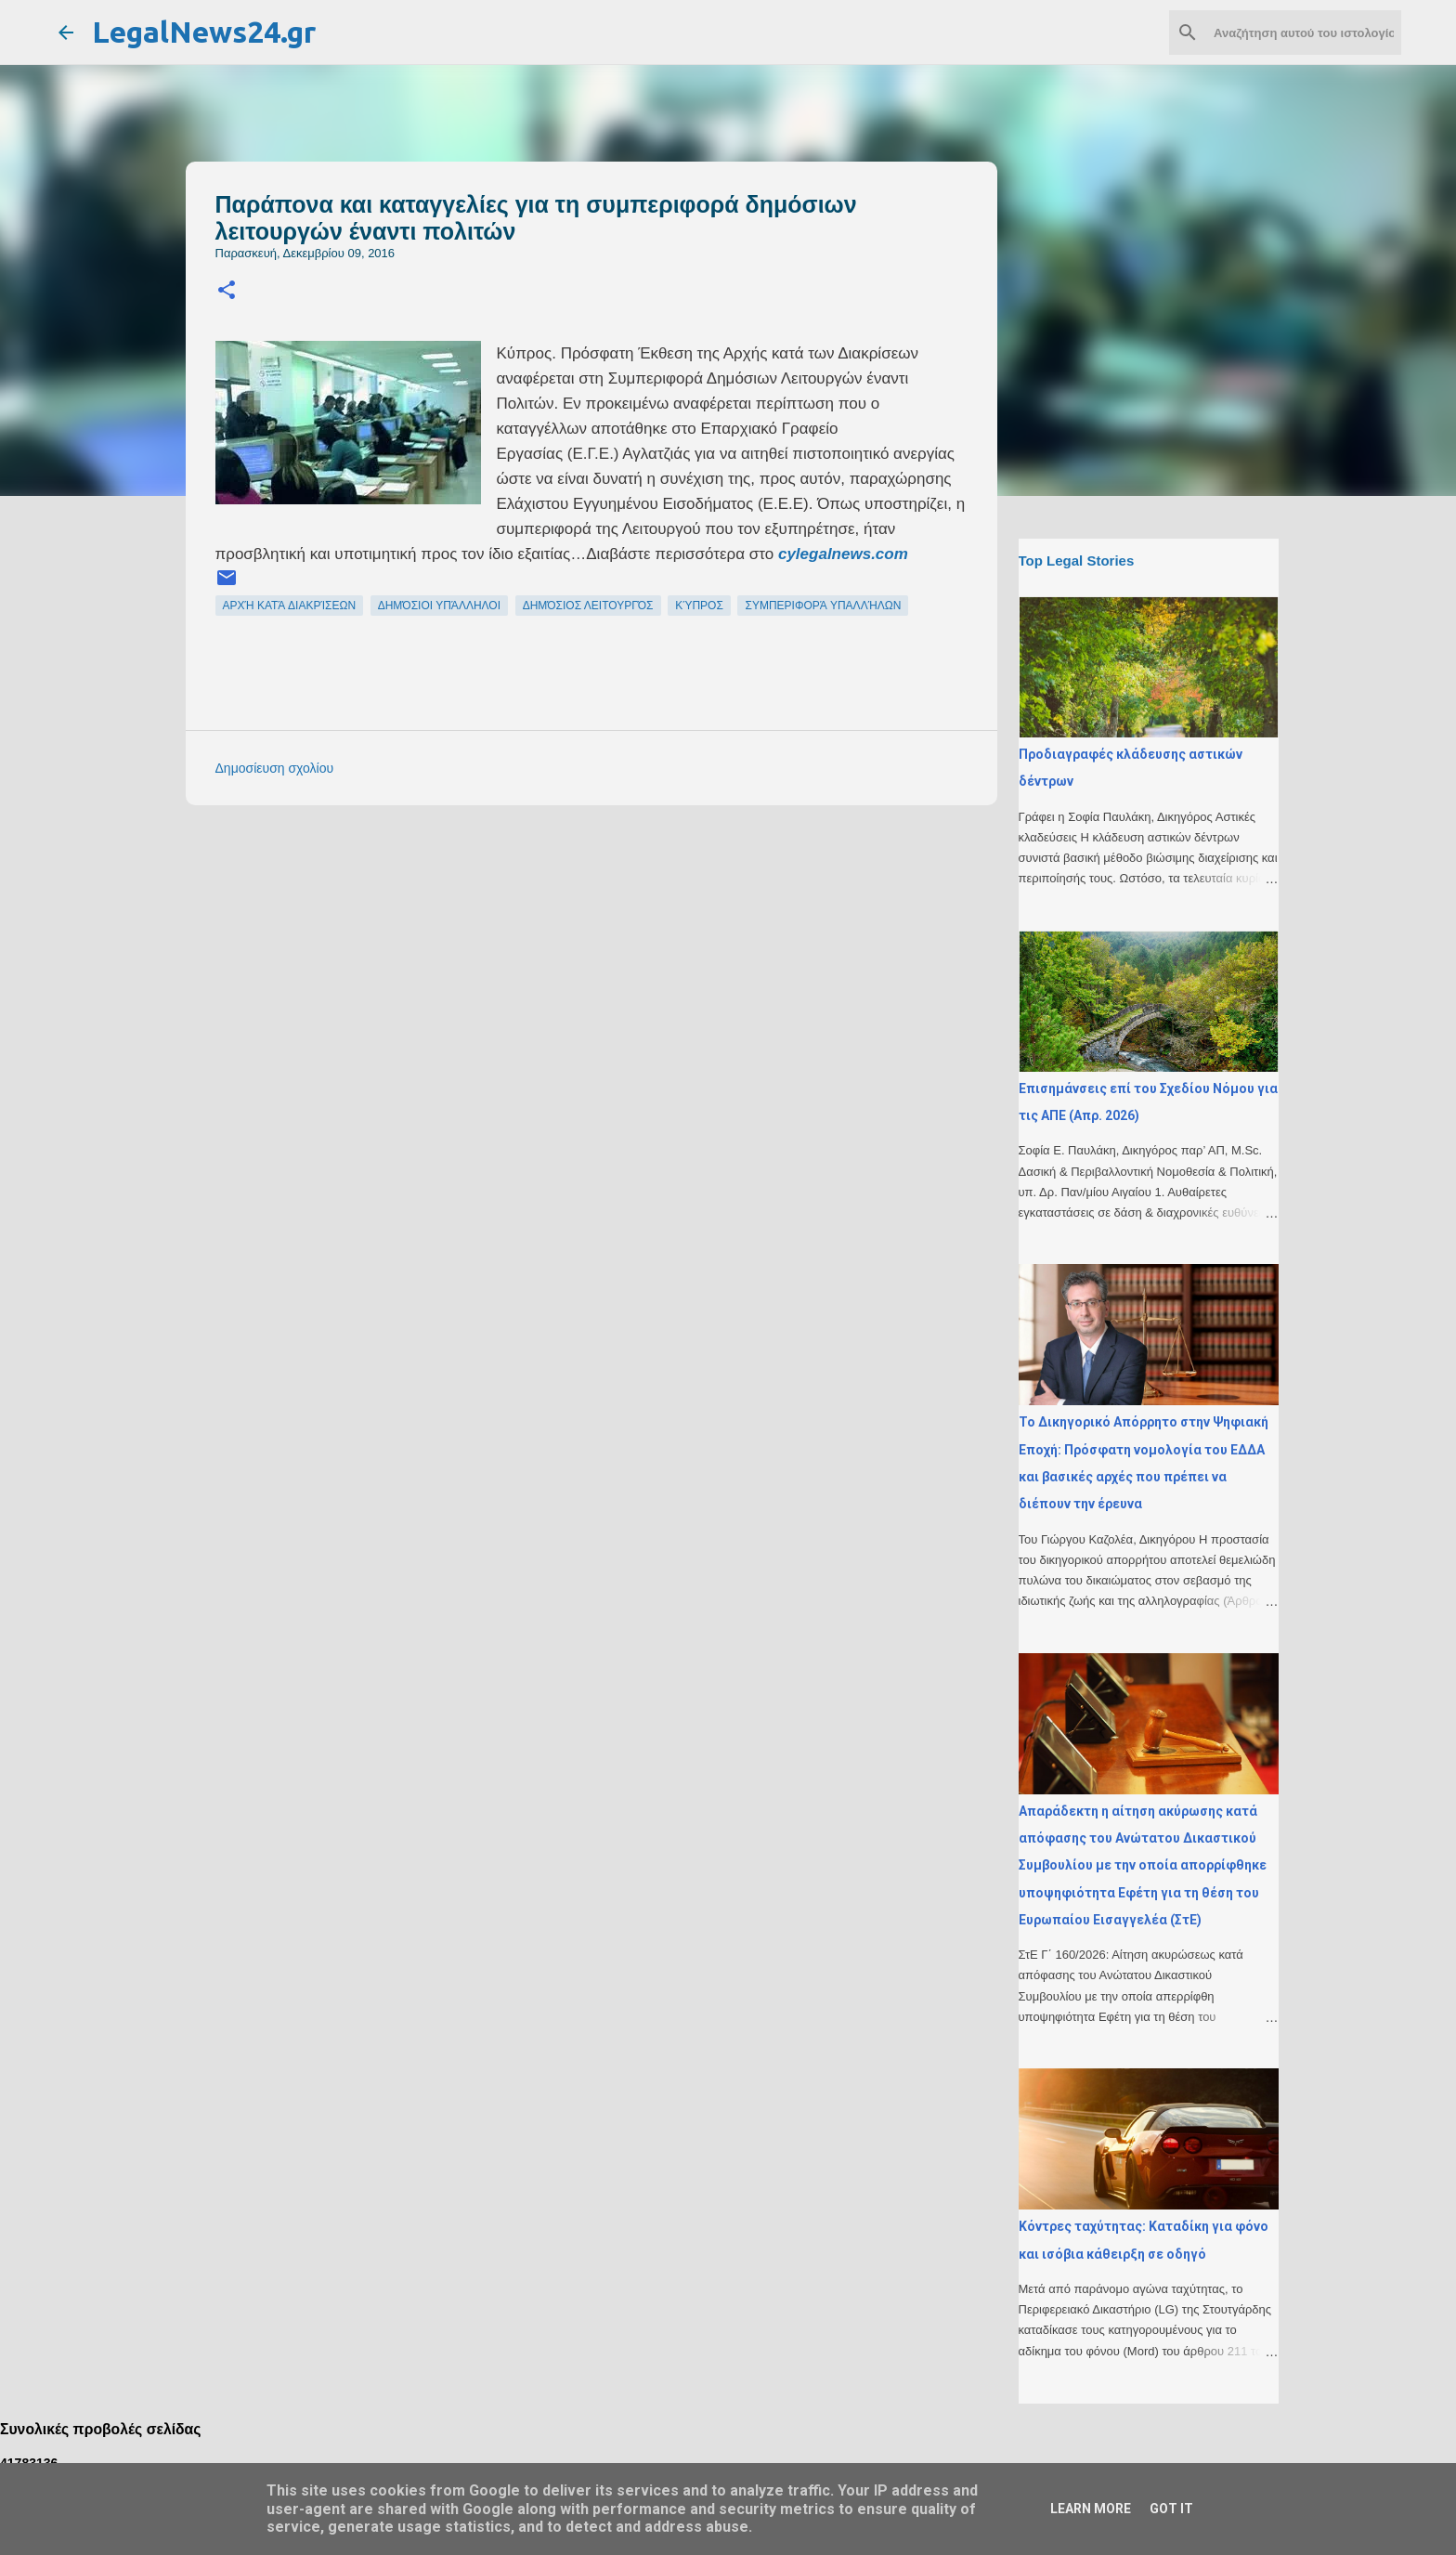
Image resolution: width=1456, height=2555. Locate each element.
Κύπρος (699, 605)
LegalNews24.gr (204, 31)
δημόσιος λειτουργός (588, 605)
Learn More (1090, 2508)
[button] (226, 291)
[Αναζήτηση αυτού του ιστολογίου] (1303, 32)
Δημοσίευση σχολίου (274, 768)
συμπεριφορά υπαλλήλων (823, 605)
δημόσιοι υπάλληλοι (439, 605)
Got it (1171, 2508)
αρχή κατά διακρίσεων (290, 605)
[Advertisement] (628, 949)
